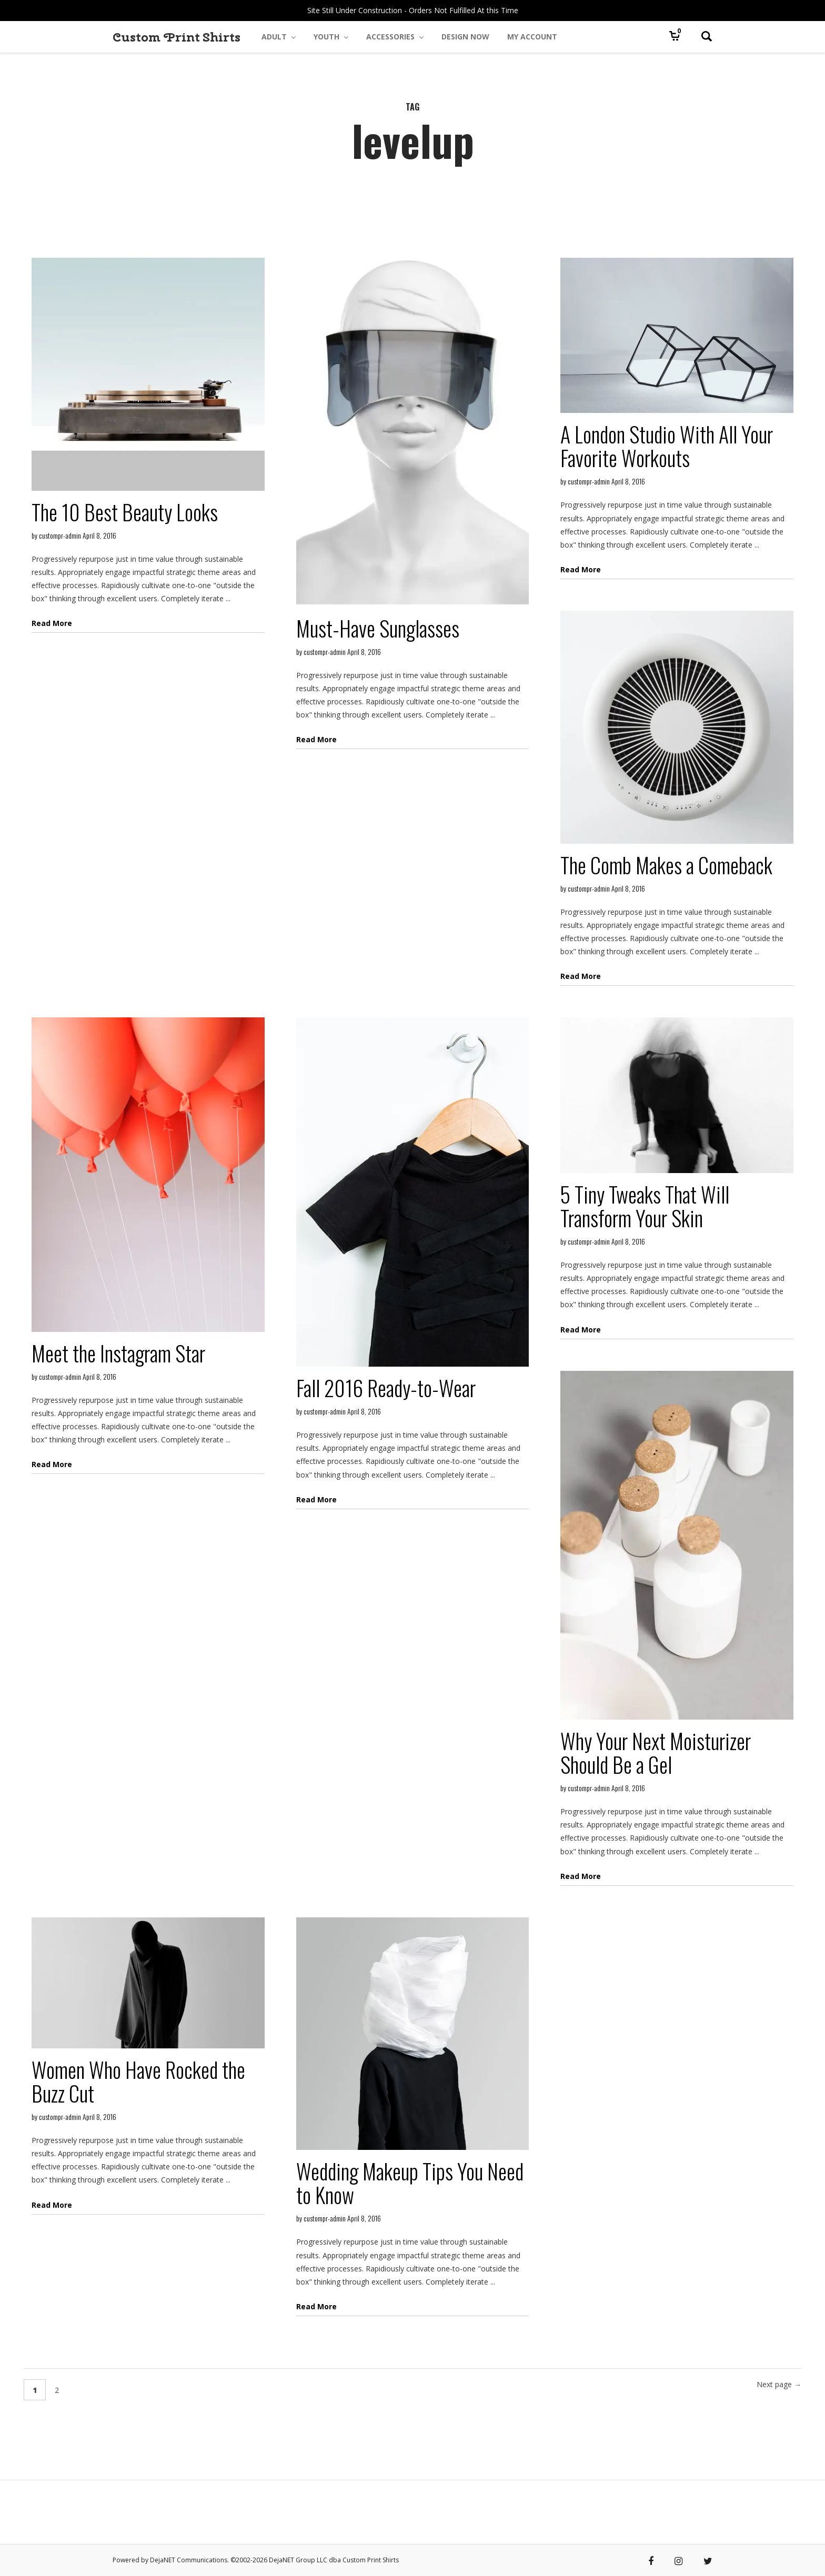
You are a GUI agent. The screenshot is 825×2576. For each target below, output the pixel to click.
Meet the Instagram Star (118, 1353)
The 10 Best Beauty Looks (125, 512)
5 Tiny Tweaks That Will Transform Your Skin (644, 1206)
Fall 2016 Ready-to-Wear (386, 1387)
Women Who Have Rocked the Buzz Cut (138, 2081)
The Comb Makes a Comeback (666, 865)
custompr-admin (60, 535)
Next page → (779, 2384)
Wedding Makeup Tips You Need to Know (410, 2182)
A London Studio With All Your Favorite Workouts (666, 445)
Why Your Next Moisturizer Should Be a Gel (655, 1752)
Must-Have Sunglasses (377, 628)
